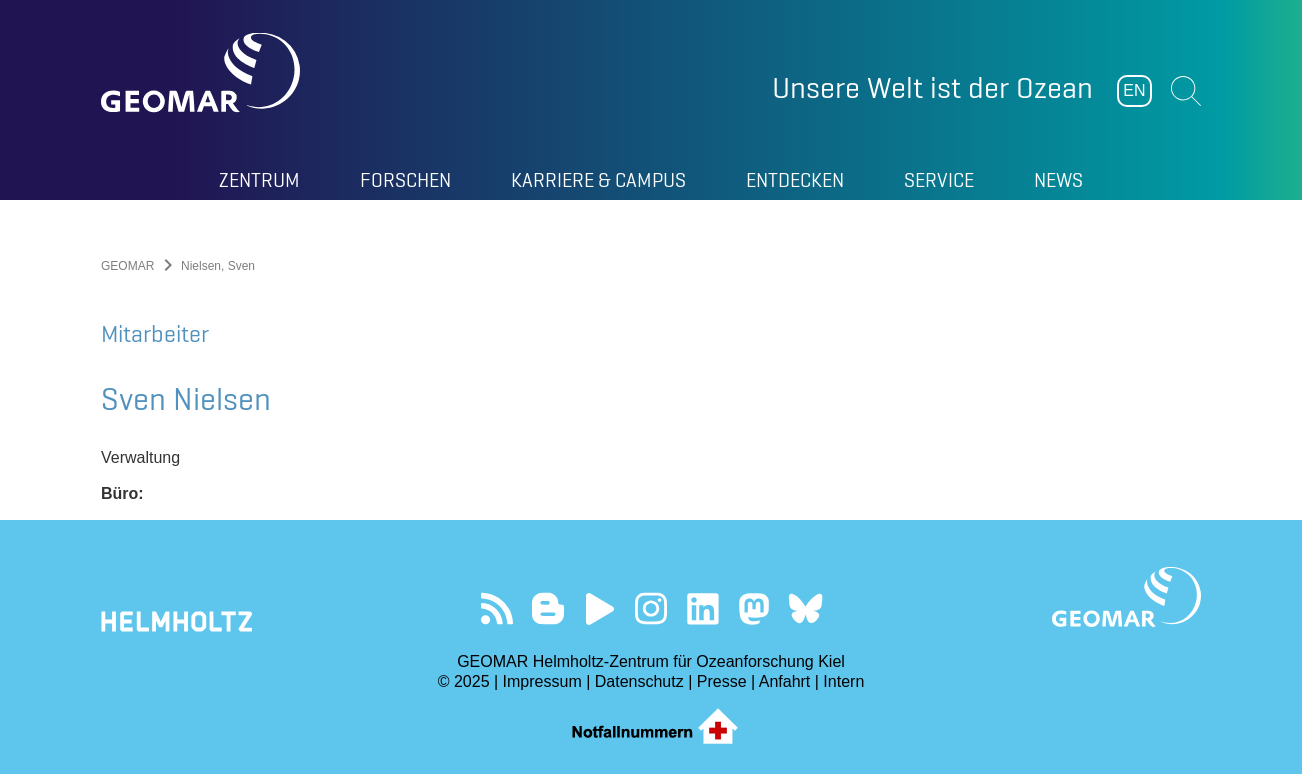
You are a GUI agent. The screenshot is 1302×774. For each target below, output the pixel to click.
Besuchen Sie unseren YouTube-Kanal (599, 608)
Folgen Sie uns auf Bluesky (805, 608)
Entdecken (795, 180)
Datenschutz (639, 681)
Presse (722, 681)
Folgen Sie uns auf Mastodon (753, 608)
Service (939, 180)
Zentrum (259, 180)
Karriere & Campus (598, 180)
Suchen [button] (1186, 91)
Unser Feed (496, 608)
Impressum (542, 681)
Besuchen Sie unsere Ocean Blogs (548, 608)
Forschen (405, 180)
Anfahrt (785, 681)
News (1058, 180)
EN (1134, 90)
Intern (843, 681)
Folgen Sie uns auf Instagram (651, 608)
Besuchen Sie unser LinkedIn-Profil (702, 608)
